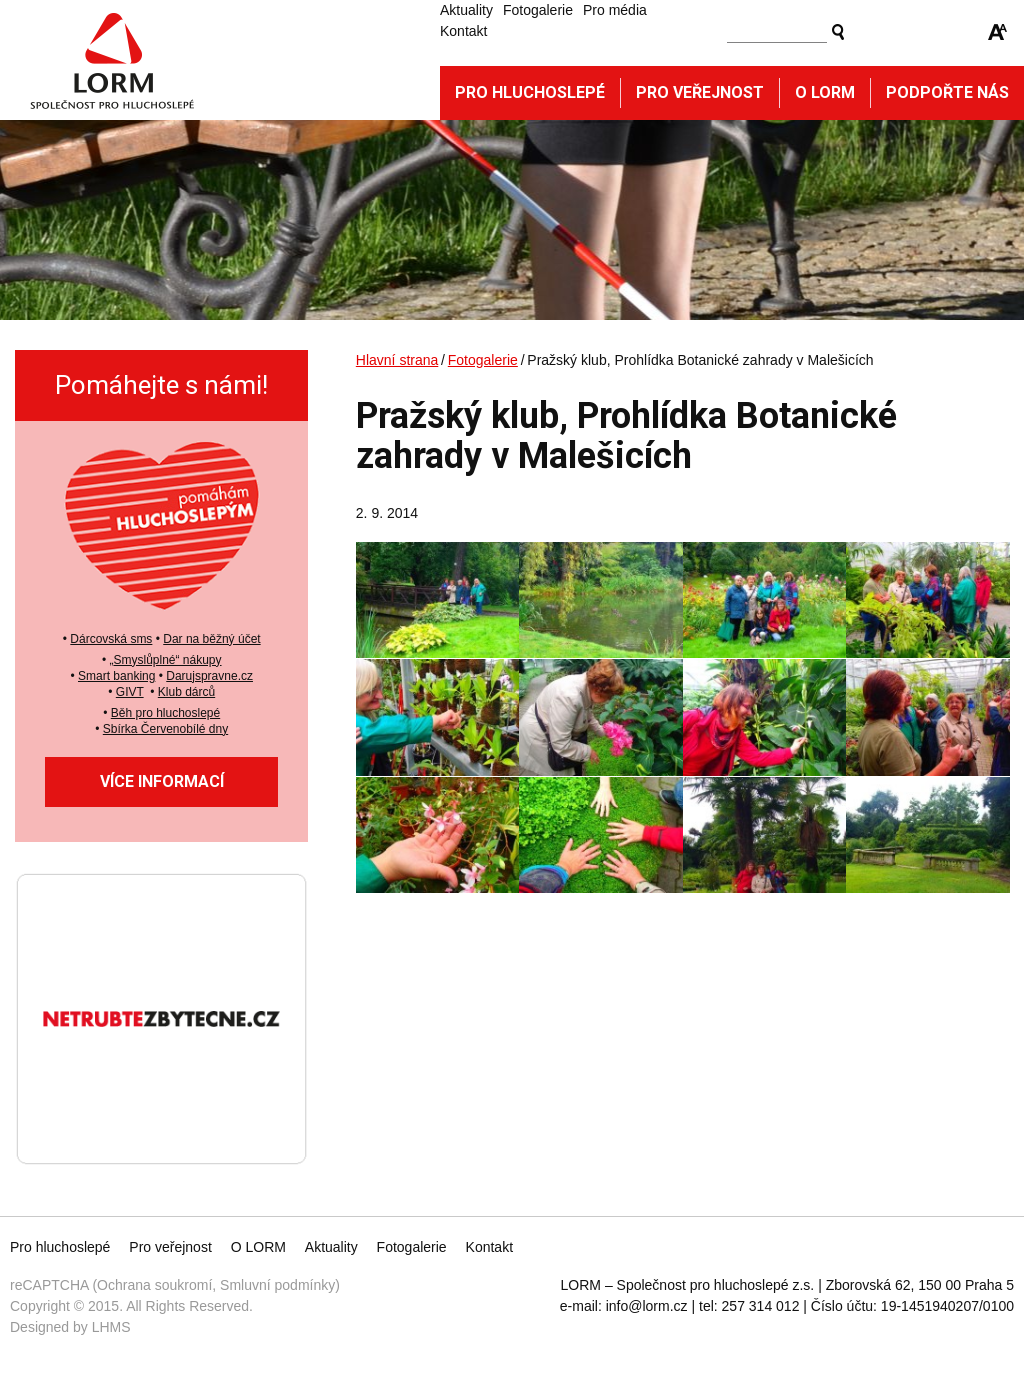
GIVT (130, 692)
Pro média (615, 10)
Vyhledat (838, 32)
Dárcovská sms (111, 639)
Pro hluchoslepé (530, 92)
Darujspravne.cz (209, 676)
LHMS (111, 1327)
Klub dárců (186, 692)
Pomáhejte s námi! (161, 385)
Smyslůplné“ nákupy (167, 660)
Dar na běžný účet (211, 639)
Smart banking (116, 676)
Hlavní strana (397, 360)
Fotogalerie (538, 10)
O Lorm (825, 92)
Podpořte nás (947, 92)
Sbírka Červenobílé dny (165, 729)
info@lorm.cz (647, 1306)
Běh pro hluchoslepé (165, 713)
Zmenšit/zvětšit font (998, 32)
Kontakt (463, 31)
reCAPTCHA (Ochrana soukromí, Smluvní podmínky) (175, 1285)
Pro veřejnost (700, 92)
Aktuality (466, 10)
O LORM (258, 1247)
